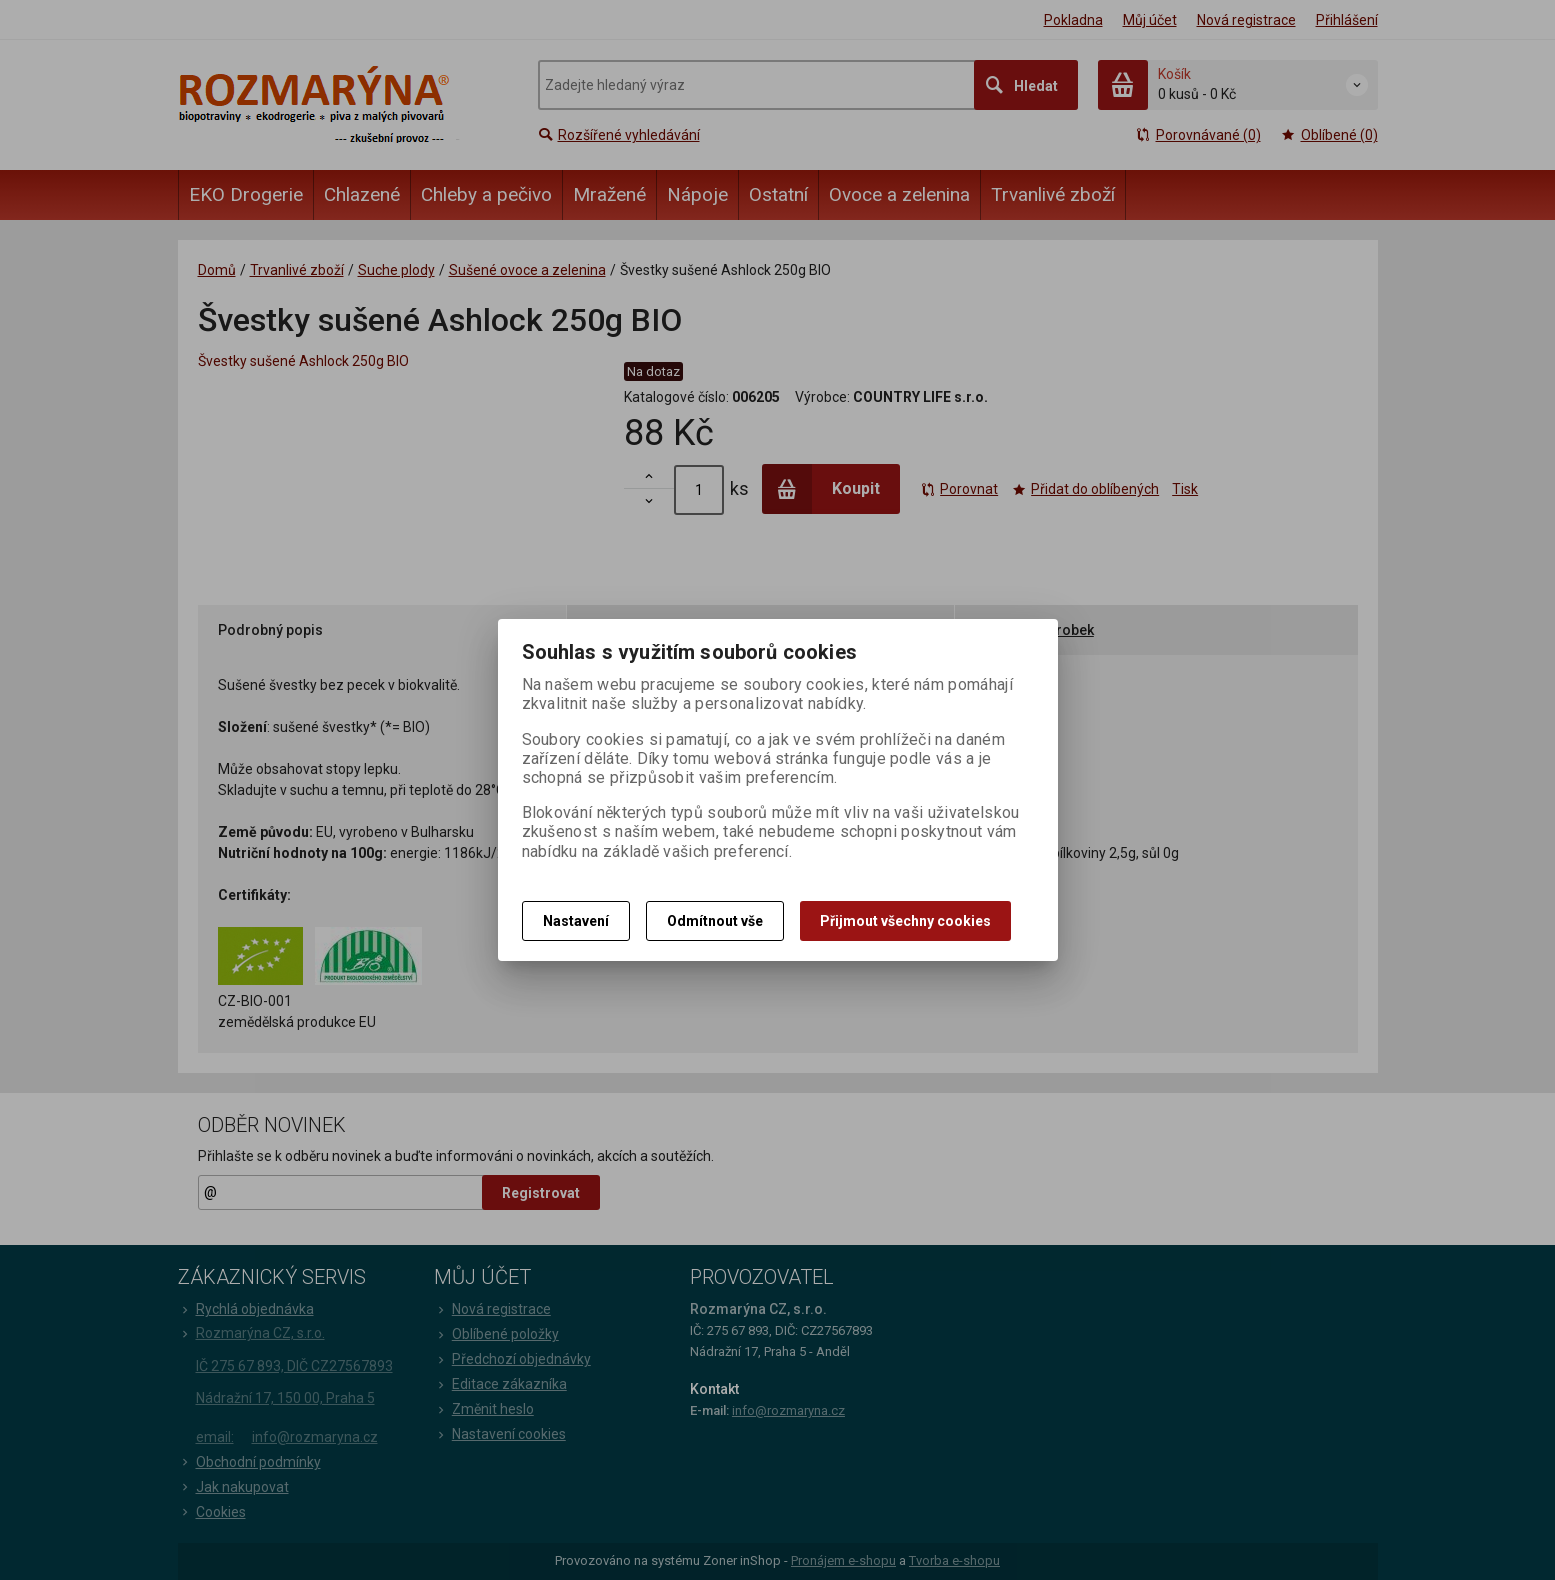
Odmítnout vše (715, 921)
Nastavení (576, 921)
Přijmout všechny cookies (905, 921)
